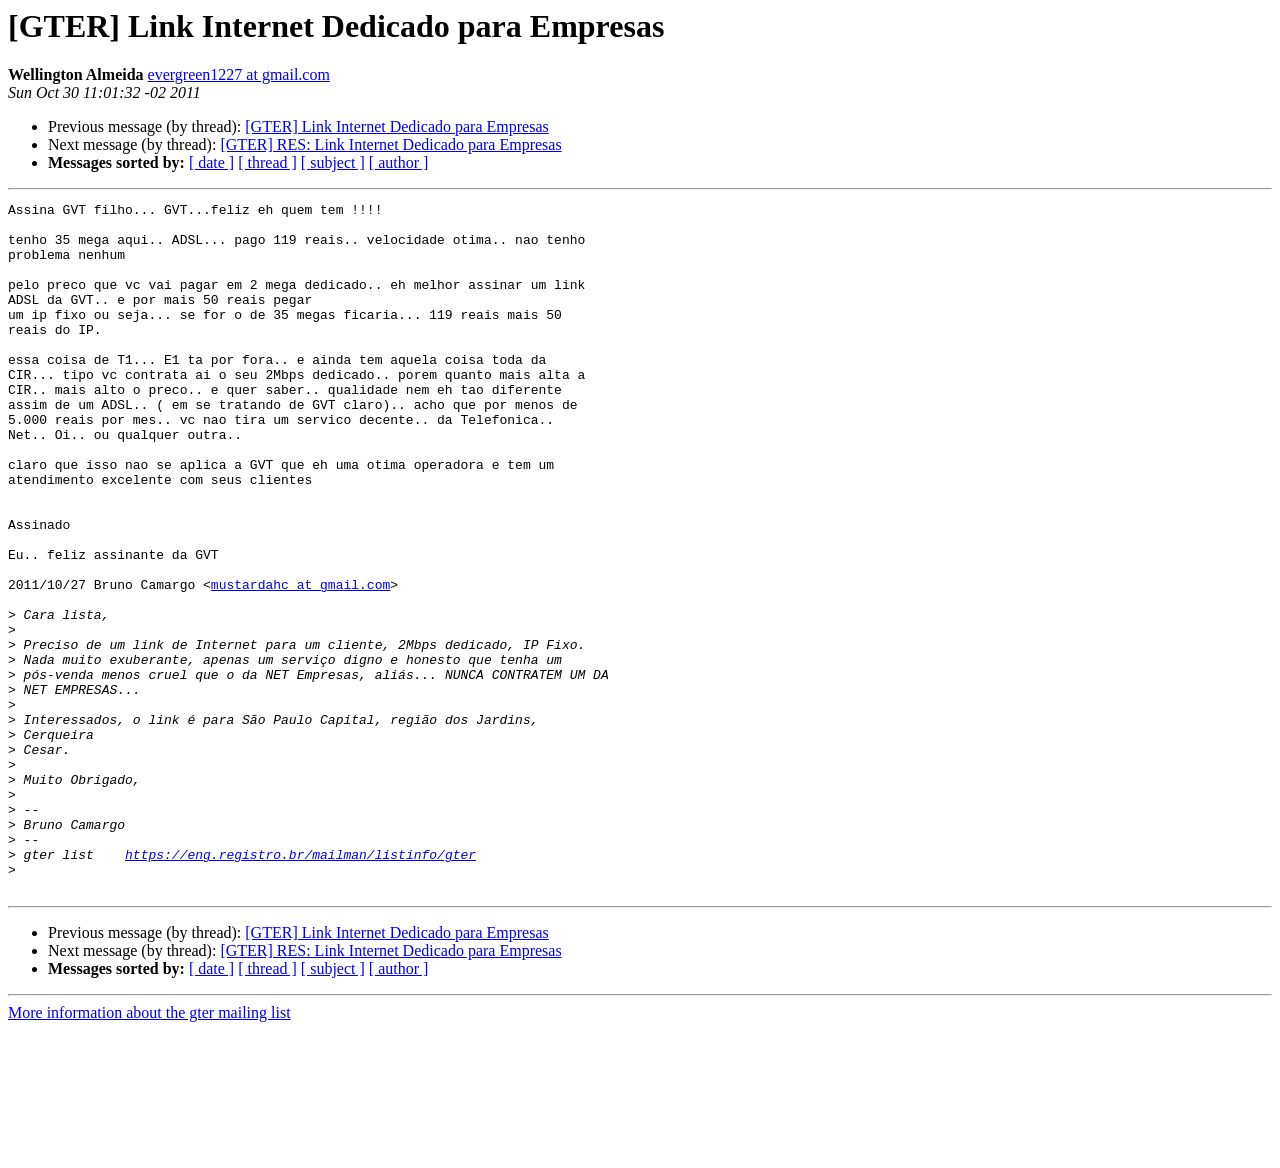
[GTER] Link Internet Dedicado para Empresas (396, 126)
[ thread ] (267, 162)
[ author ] (399, 162)
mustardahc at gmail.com (300, 662)
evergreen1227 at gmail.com (239, 74)
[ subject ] (333, 162)
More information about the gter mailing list (149, 1150)
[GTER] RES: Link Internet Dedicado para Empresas (390, 144)
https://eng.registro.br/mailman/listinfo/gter (300, 986)
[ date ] (211, 162)
